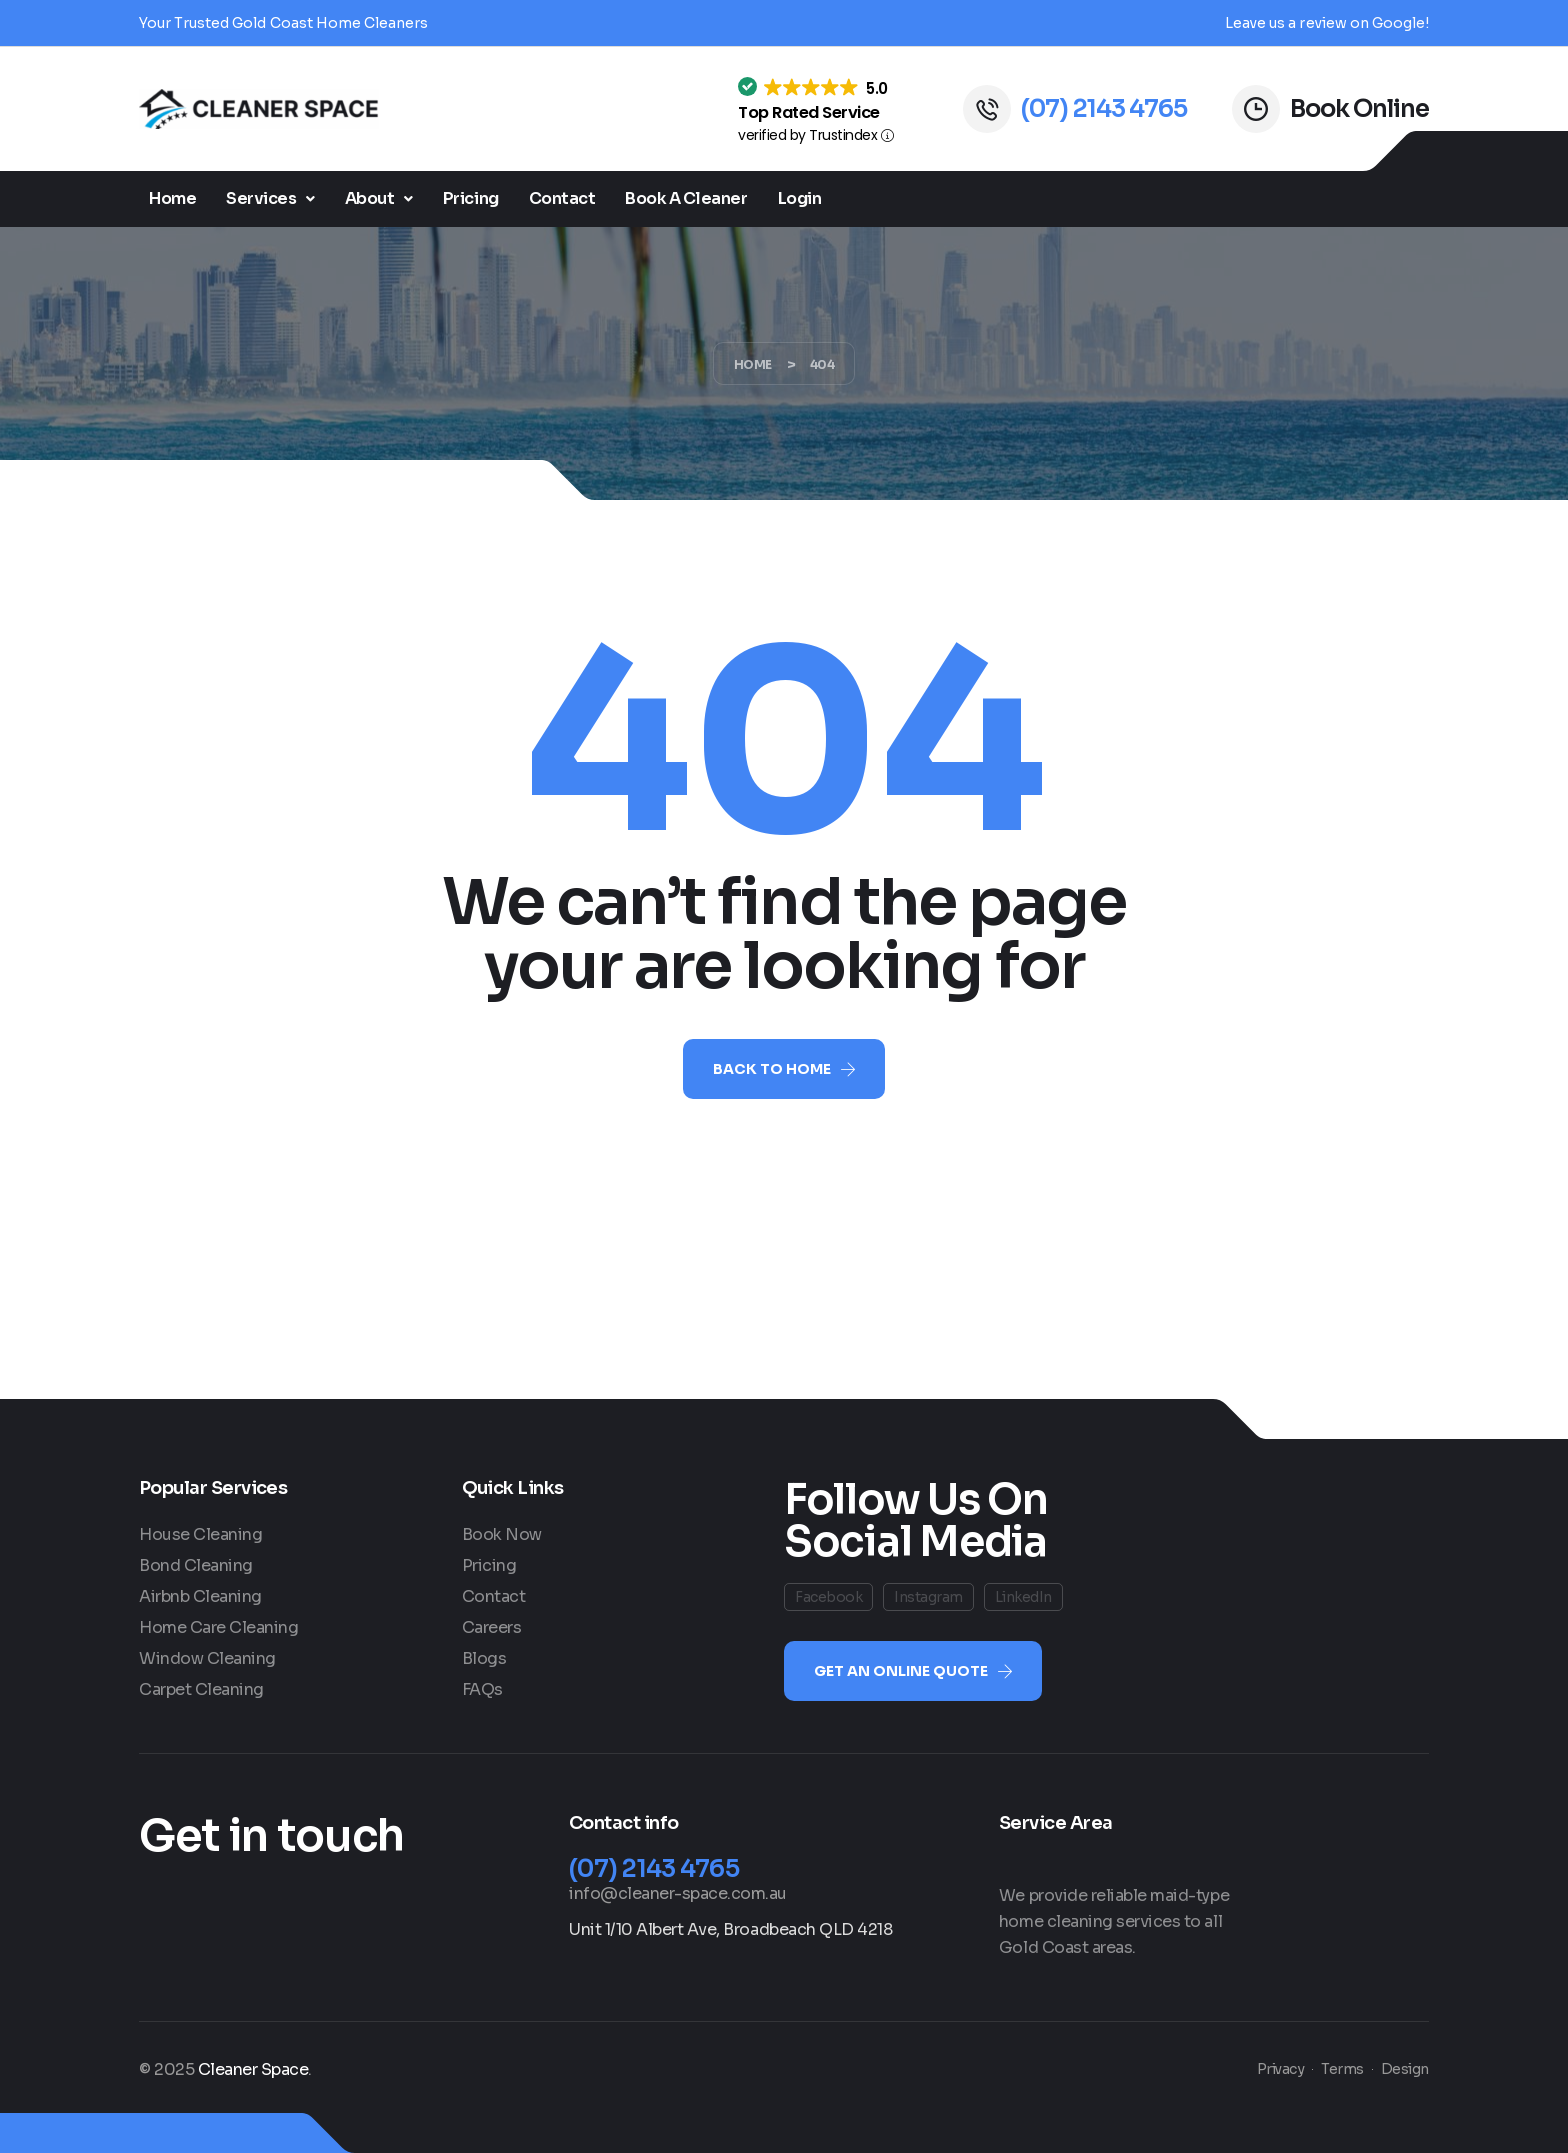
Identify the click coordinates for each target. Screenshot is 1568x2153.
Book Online (1359, 109)
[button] (270, 199)
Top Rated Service (809, 112)
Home (172, 198)
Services (270, 198)
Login (800, 198)
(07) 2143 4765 (1104, 109)
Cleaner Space (253, 2069)
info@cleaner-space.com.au (678, 1893)
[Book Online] (1256, 109)
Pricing (471, 198)
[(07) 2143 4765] (987, 109)
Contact (562, 198)
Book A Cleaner (686, 198)
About (379, 198)
